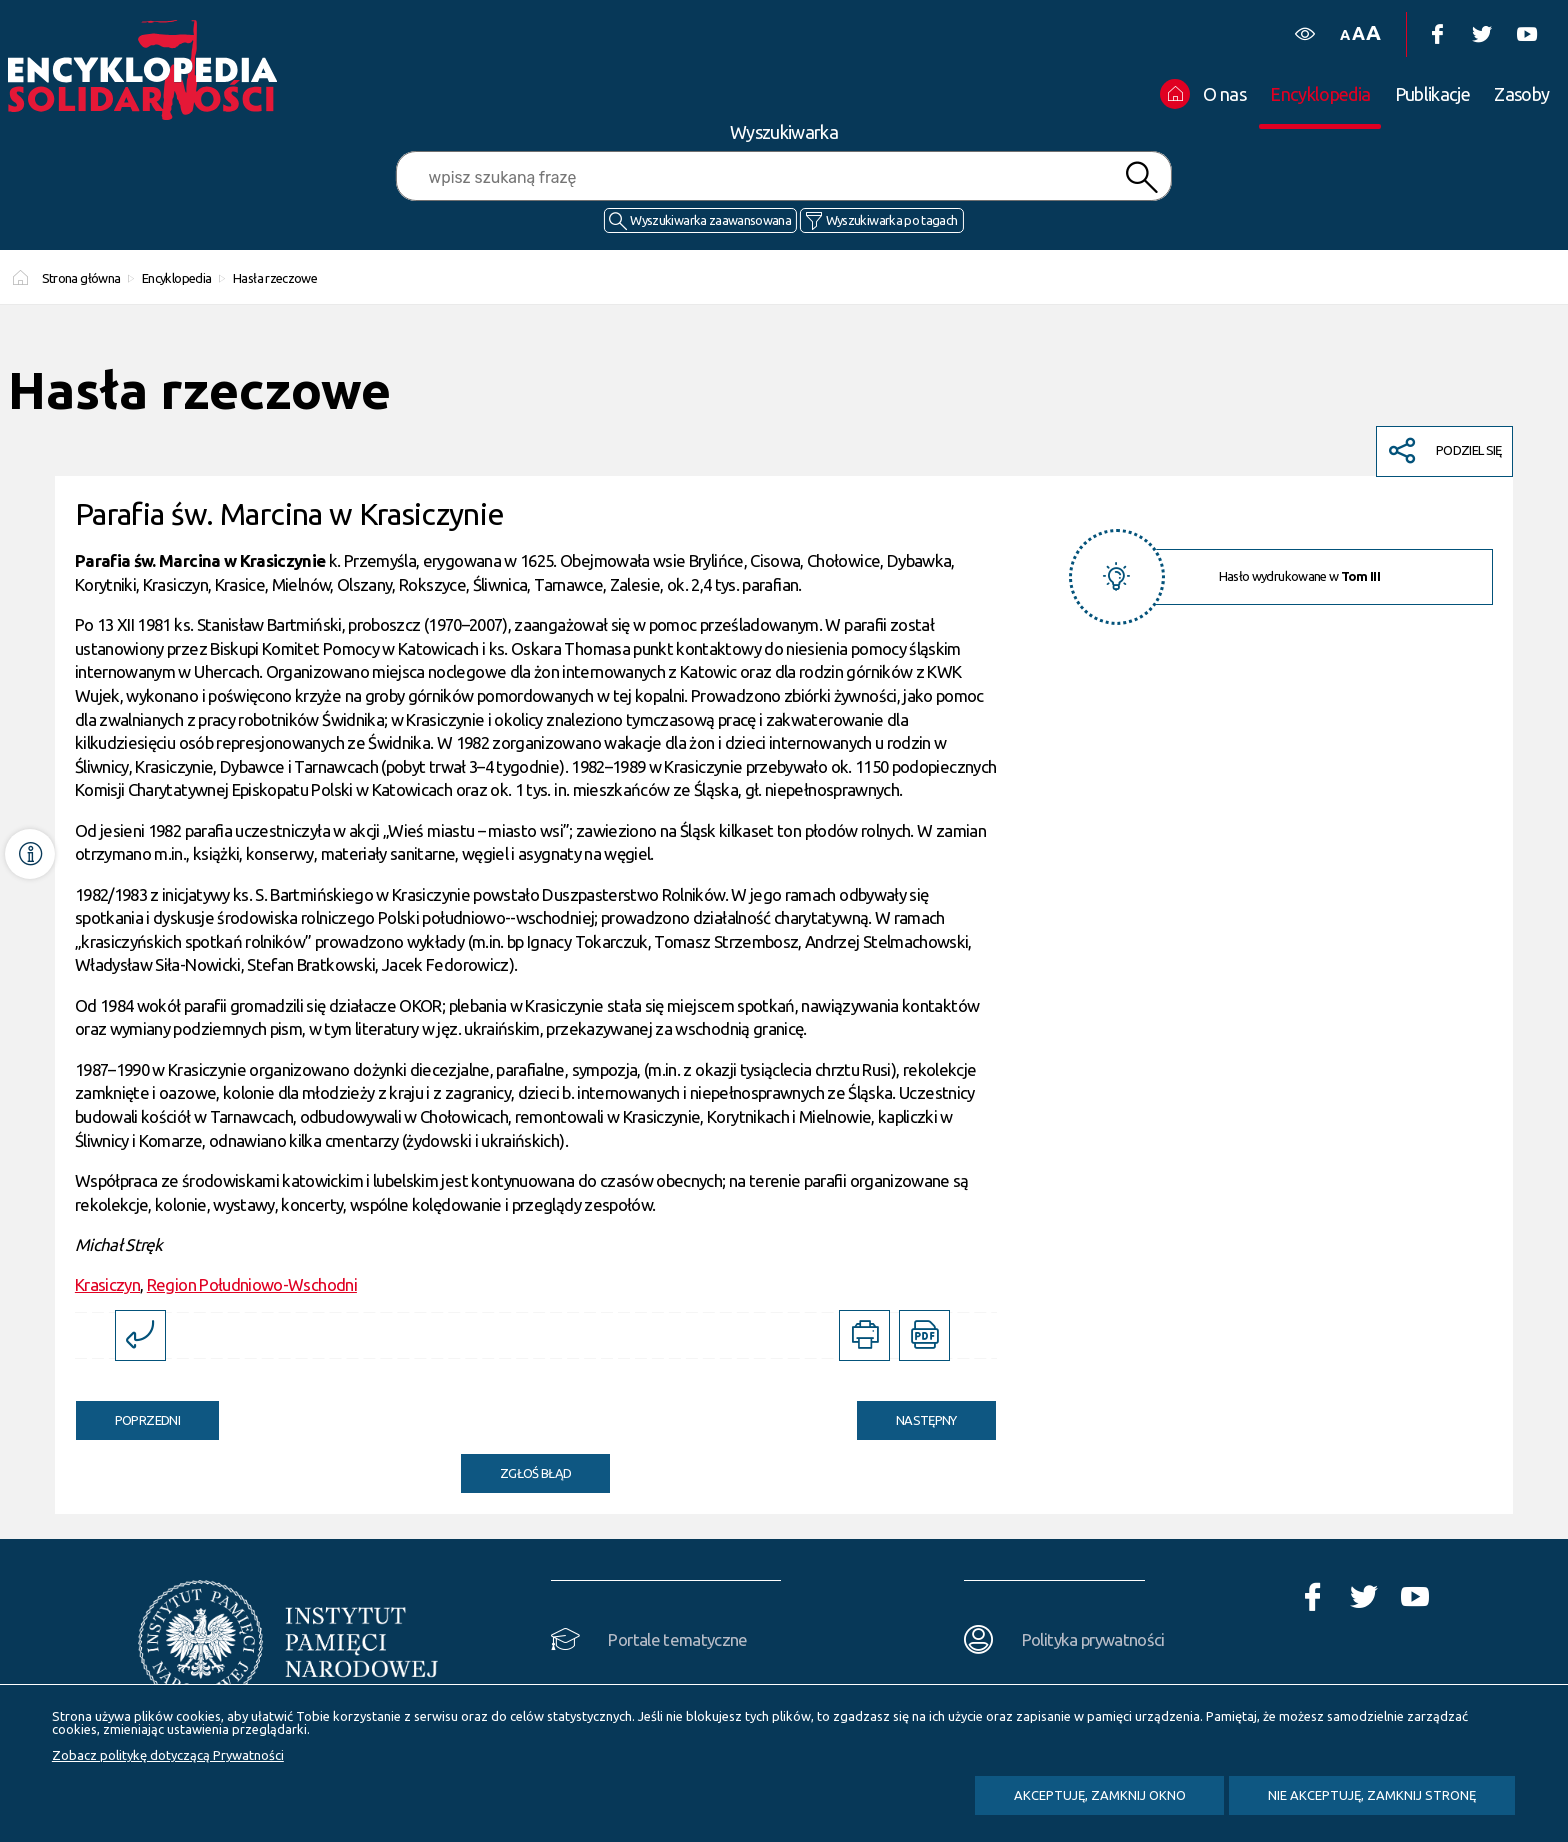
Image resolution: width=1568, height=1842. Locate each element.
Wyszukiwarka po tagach (892, 220)
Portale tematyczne (677, 1639)
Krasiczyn (107, 1284)
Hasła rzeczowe (275, 278)
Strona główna (81, 278)
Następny (907, 1414)
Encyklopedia (176, 278)
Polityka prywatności (1093, 1639)
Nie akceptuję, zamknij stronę (1372, 1795)
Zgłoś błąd (536, 1473)
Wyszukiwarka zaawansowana (710, 220)
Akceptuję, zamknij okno (1100, 1795)
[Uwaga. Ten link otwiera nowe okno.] (864, 1335)
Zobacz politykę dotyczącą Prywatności (168, 1755)
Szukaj (1141, 177)
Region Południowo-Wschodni (252, 1284)
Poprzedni (128, 1414)
